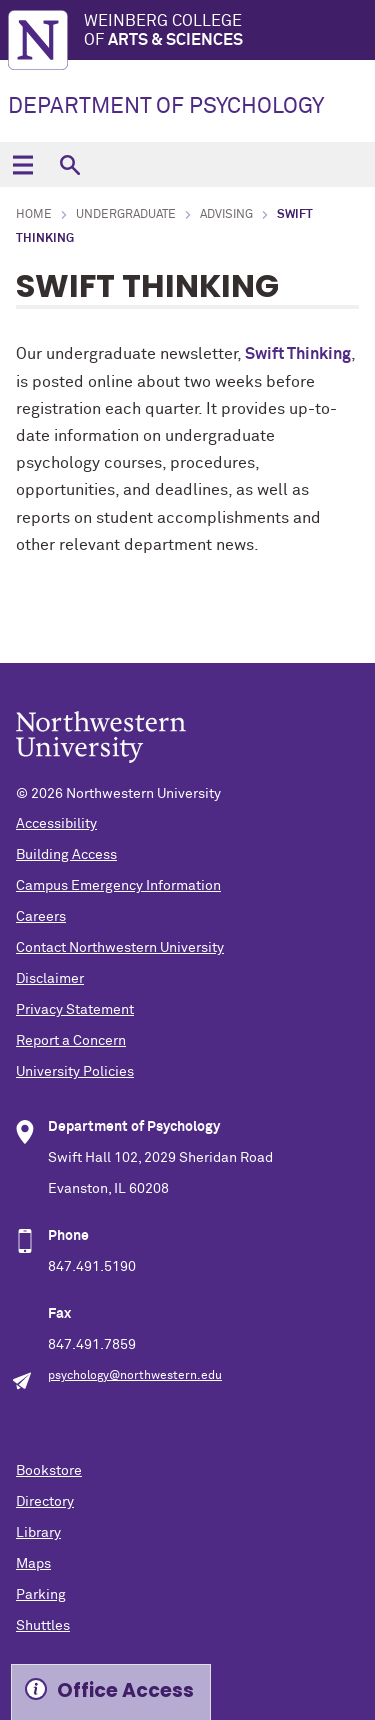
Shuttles (43, 1626)
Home (34, 215)
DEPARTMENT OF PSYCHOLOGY (166, 107)
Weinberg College (229, 31)
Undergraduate (126, 215)
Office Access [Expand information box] (125, 1690)
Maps (33, 1564)
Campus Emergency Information (118, 886)
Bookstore (49, 1471)
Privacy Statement (75, 1010)
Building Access (66, 855)
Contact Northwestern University (120, 948)
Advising (226, 215)
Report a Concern (71, 1041)
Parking (41, 1595)
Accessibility (56, 824)
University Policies (75, 1072)
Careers (41, 917)
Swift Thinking (298, 354)
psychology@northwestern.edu (135, 1376)
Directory (45, 1502)
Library (38, 1533)
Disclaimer (50, 979)
